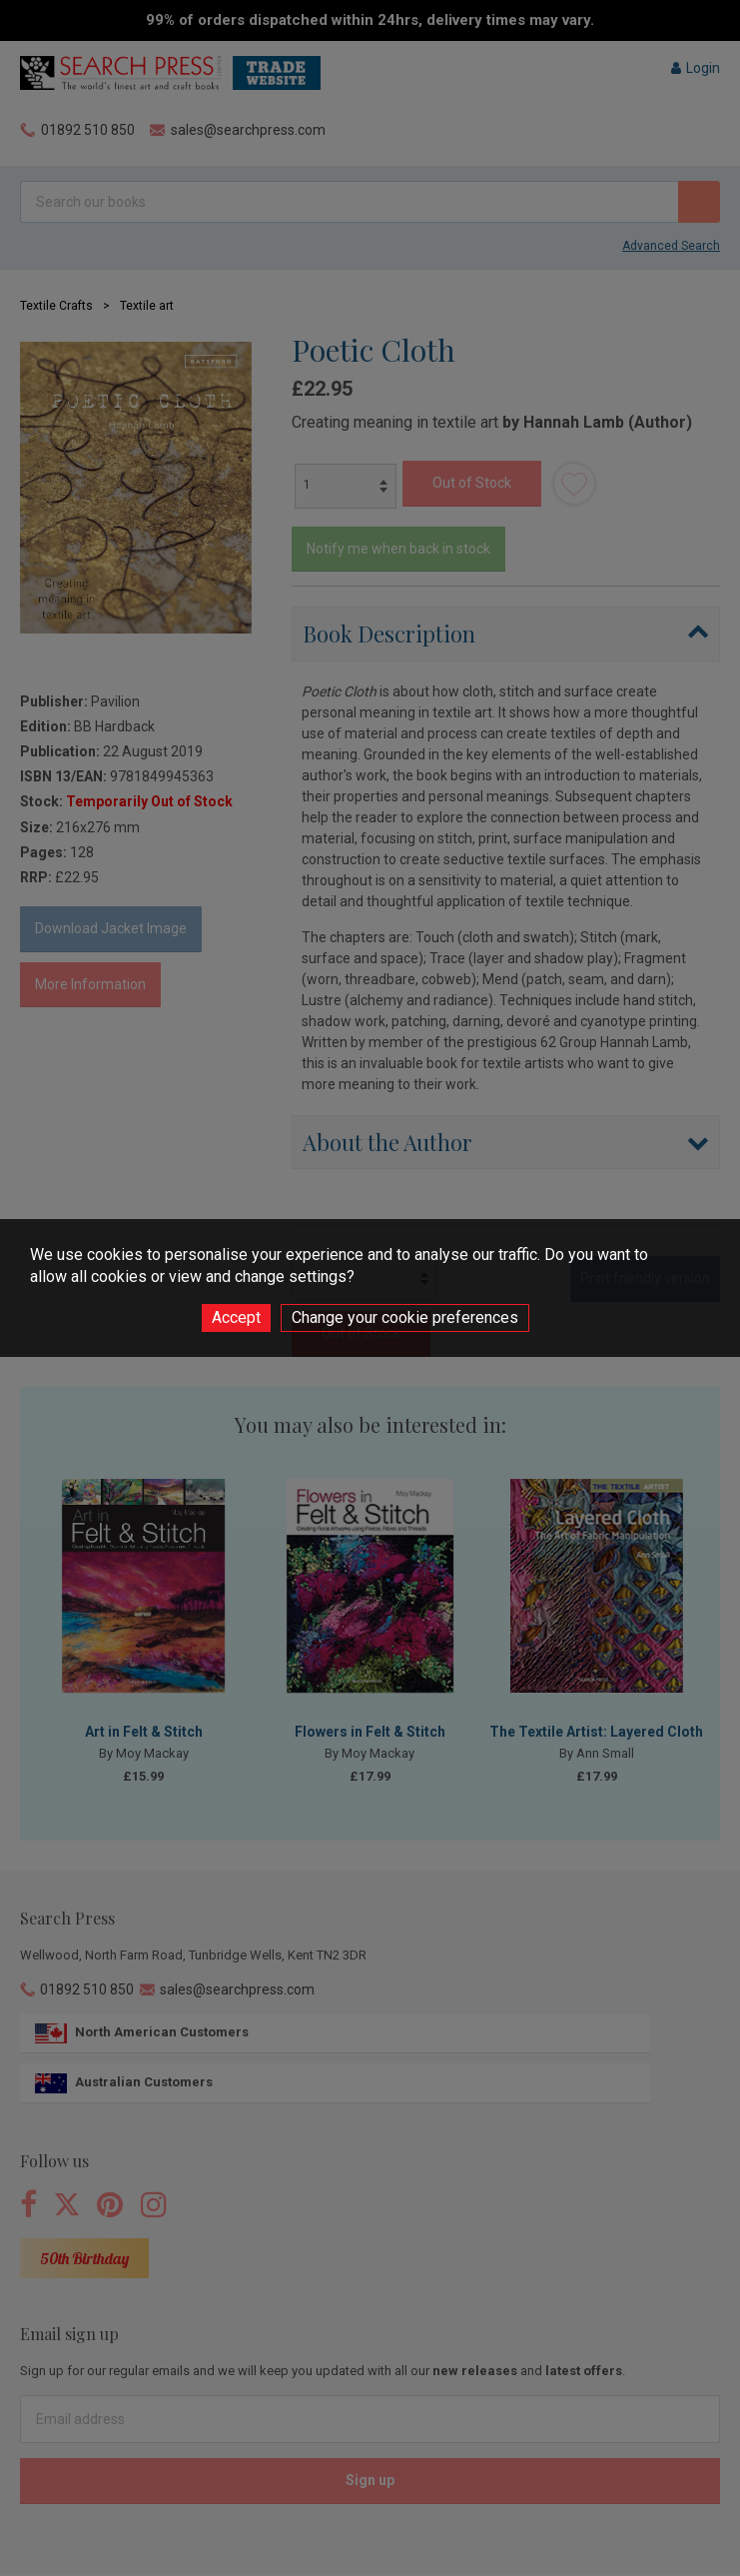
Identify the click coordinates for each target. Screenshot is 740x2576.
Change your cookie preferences (405, 1317)
